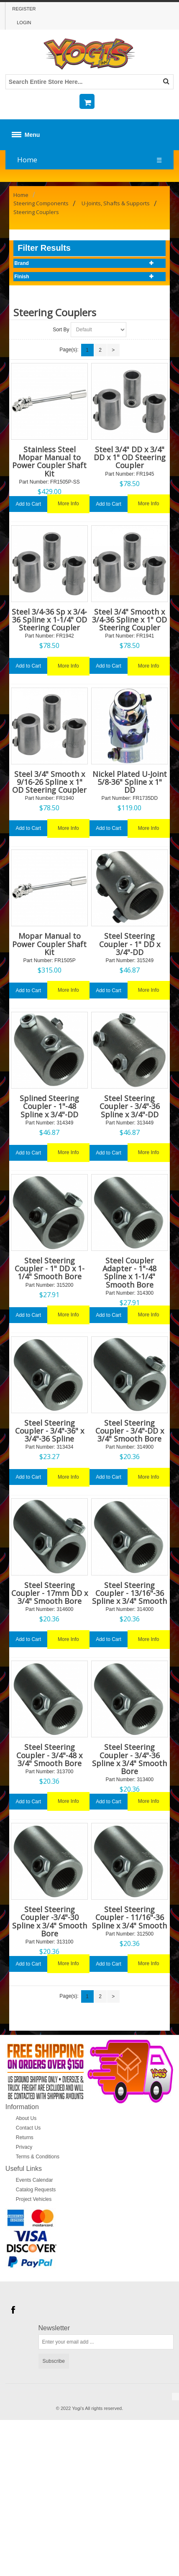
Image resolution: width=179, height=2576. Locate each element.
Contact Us (28, 2128)
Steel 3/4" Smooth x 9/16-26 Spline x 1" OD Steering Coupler (49, 782)
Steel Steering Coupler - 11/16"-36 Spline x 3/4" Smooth (129, 1917)
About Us (26, 2118)
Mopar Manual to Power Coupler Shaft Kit (49, 944)
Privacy (24, 2147)
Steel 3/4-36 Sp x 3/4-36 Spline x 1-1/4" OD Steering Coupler (49, 620)
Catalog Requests (36, 2190)
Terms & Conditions (37, 2157)
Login (24, 22)
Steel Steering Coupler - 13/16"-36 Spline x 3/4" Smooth (129, 1593)
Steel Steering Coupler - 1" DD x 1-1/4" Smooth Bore (49, 1268)
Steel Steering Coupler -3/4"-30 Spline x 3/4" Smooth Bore (49, 1921)
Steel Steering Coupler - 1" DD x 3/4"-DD (129, 944)
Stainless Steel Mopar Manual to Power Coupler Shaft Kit (49, 461)
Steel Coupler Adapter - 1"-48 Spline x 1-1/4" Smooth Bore (129, 1272)
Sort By (61, 330)
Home (27, 159)
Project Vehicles (33, 2199)
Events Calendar (34, 2180)
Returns (24, 2137)
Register (24, 8)
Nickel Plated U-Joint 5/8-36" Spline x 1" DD (129, 782)
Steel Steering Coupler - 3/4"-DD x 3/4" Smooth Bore (129, 1431)
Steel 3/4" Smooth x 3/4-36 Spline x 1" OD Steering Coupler (129, 620)
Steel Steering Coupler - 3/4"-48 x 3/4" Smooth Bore (49, 1755)
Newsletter (54, 2328)
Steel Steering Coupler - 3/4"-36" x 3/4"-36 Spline (49, 1431)
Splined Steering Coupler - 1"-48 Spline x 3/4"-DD (49, 1106)
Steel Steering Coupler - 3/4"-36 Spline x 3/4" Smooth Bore (129, 1759)
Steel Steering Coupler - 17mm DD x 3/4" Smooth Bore (49, 1593)
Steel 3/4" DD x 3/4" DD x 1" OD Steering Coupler (130, 457)
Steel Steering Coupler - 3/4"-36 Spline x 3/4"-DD (130, 1106)
